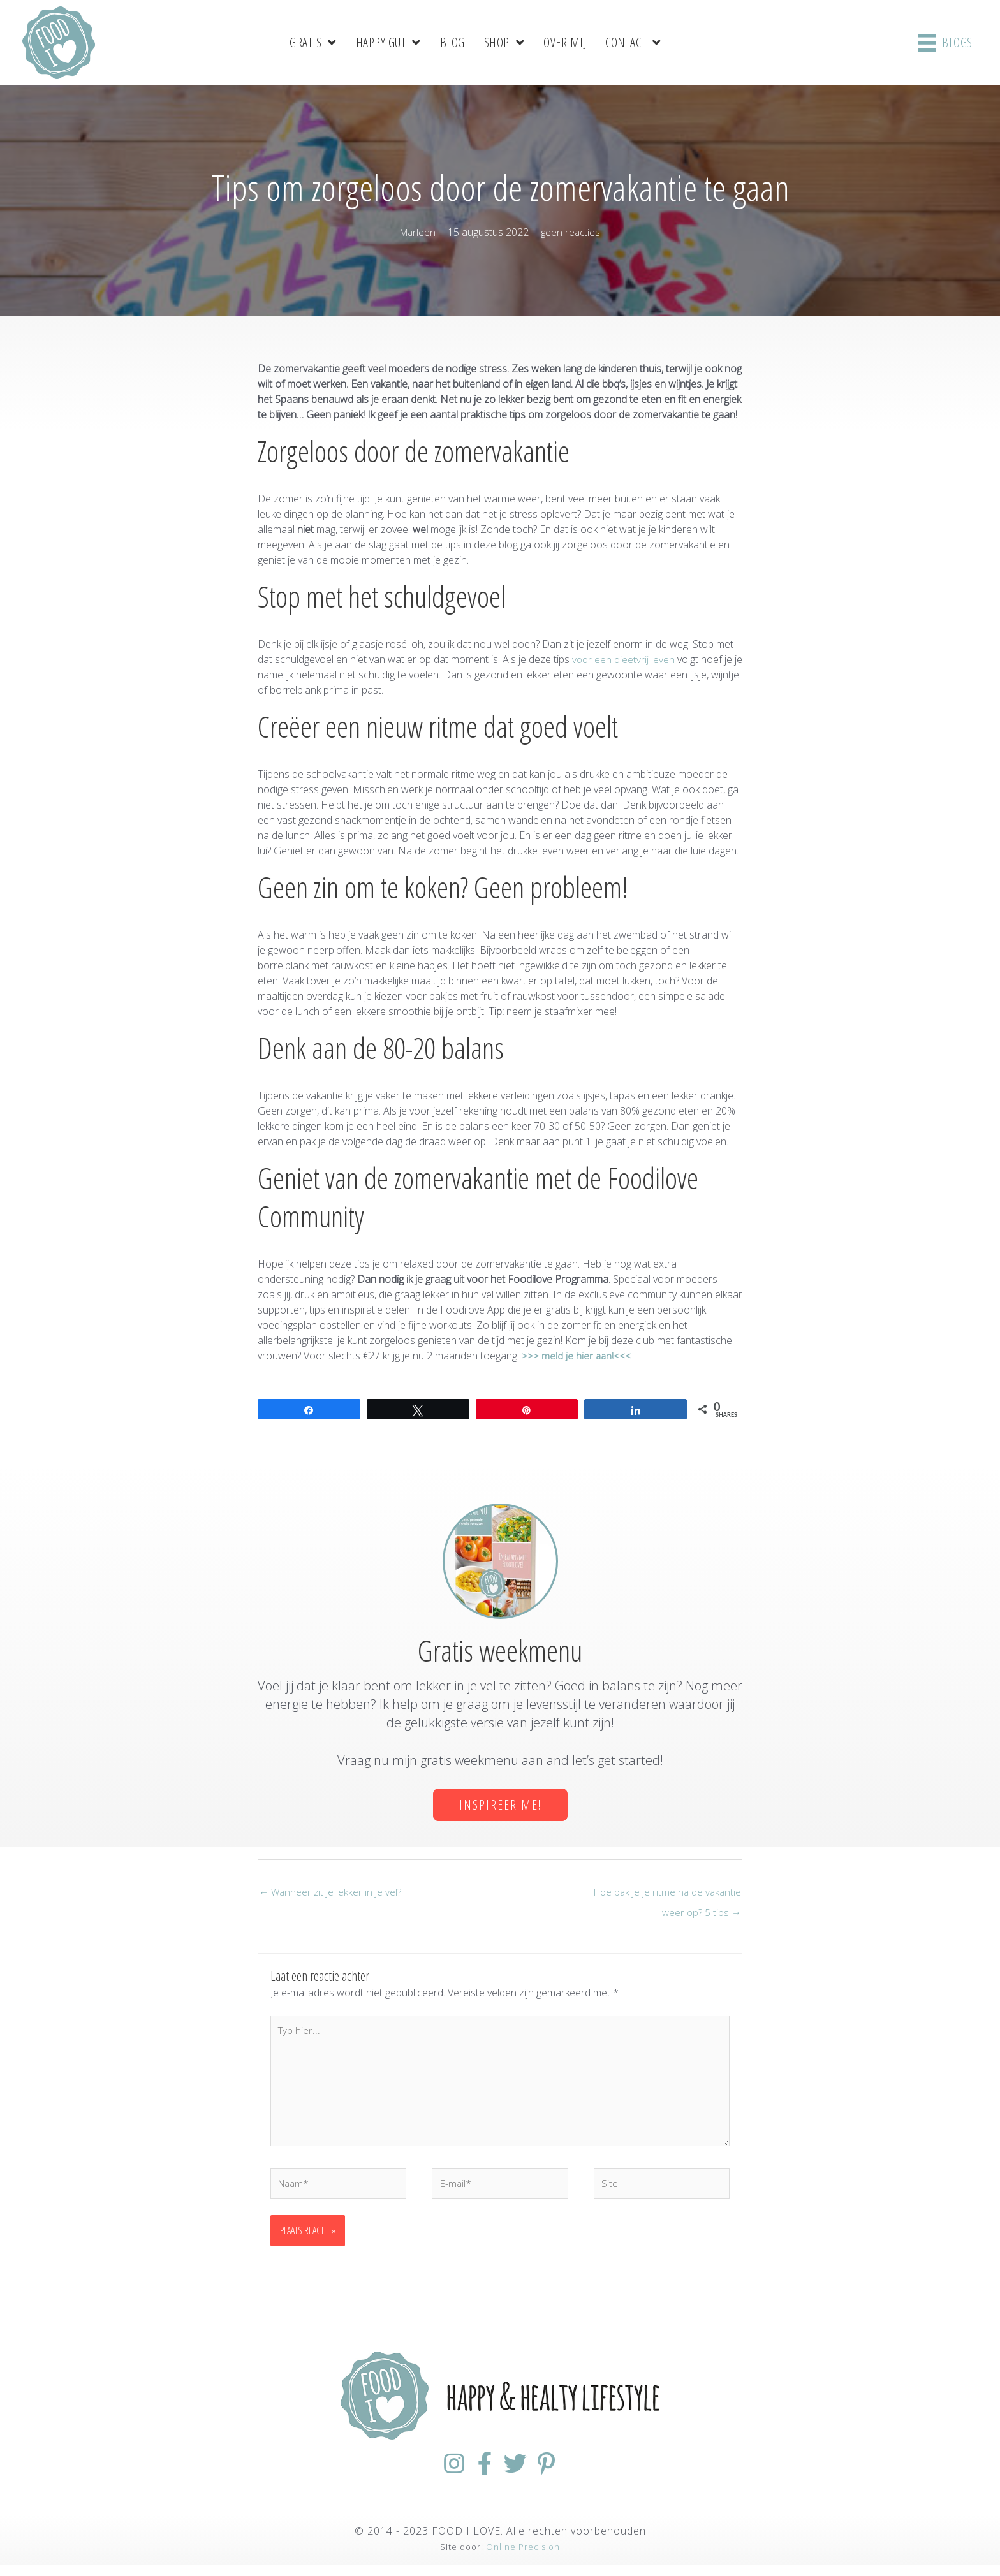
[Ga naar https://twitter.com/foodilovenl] (522, 2475)
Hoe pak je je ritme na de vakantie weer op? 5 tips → (665, 1895)
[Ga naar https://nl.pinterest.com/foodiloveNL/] (568, 2475)
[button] (500, 1804)
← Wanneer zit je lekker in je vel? (331, 1892)
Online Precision (523, 2558)
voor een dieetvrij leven (623, 659)
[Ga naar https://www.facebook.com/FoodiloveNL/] (477, 2475)
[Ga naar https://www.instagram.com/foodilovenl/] (431, 2475)
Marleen (417, 231)
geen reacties (572, 231)
